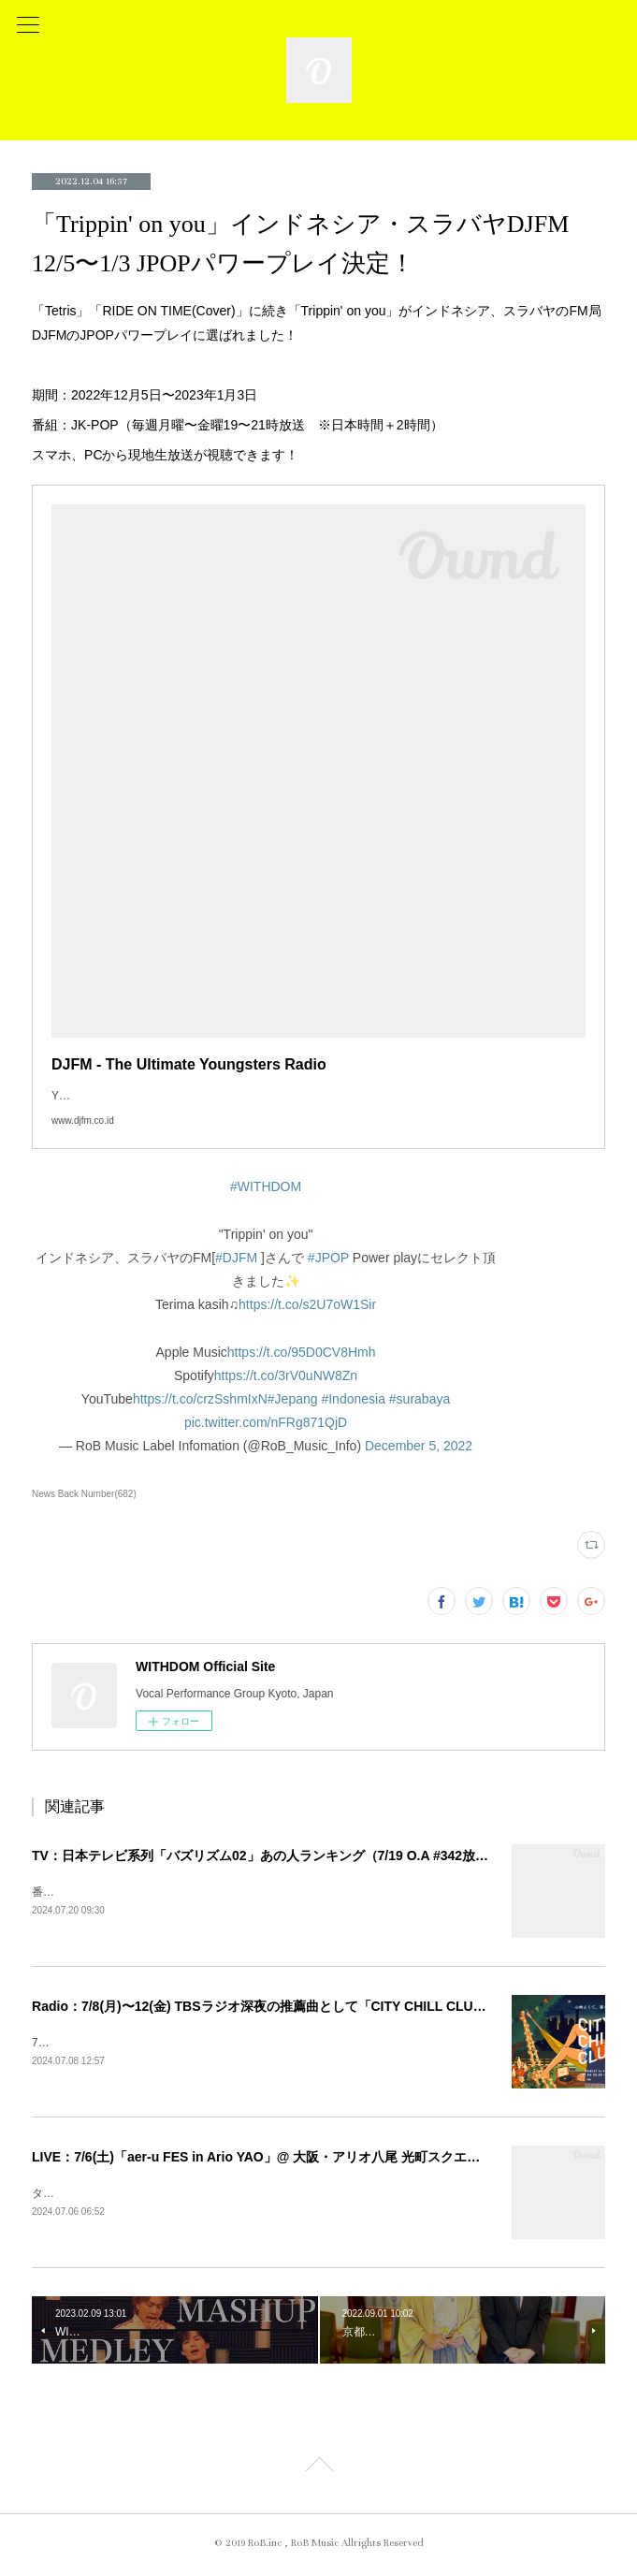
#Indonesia (353, 1398)
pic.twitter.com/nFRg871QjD (265, 1422)
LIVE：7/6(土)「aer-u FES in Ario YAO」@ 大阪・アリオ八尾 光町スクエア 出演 (271, 2159)
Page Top (318, 2472)
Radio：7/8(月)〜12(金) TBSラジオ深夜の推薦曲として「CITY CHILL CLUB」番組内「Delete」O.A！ (334, 2008)
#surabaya (419, 1398)
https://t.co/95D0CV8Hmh (301, 1352)
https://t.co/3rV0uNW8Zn (285, 1375)
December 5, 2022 (418, 1445)
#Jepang (293, 1398)
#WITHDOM (265, 1186)
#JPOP (328, 1257)
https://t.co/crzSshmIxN (200, 1398)
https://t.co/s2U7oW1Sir (307, 1304)
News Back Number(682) (84, 1494)
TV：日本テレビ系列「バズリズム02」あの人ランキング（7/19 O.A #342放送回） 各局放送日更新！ (327, 1855)
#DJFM (236, 1257)
